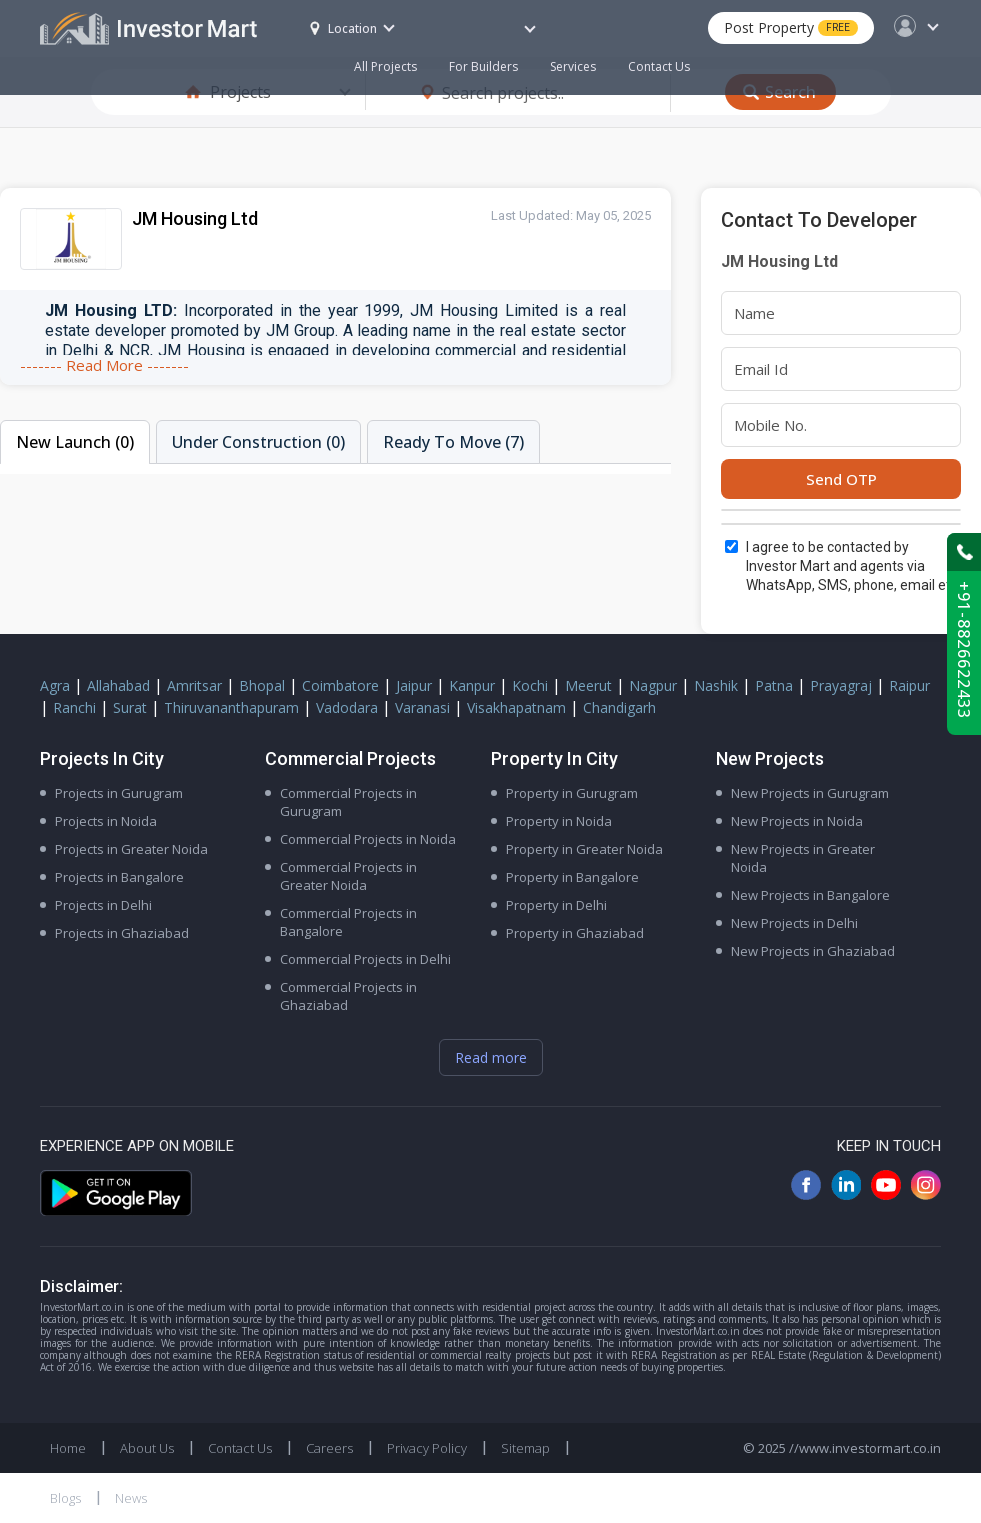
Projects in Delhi (103, 905)
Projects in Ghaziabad (122, 933)
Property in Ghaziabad (575, 933)
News (131, 1498)
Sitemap (525, 1448)
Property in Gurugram (572, 793)
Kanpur (472, 685)
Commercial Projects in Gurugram (348, 802)
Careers (329, 1448)
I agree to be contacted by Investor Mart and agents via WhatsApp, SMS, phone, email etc (852, 566)
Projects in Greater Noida (131, 849)
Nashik (716, 685)
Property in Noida (559, 821)
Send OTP (841, 479)
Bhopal (262, 685)
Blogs (65, 1498)
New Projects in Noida (797, 821)
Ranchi (74, 707)
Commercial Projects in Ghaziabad (348, 996)
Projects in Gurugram (119, 793)
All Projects (385, 66)
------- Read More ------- (104, 365)
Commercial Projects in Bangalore (348, 922)
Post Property (791, 27)
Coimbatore (340, 685)
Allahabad (118, 685)
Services (573, 66)
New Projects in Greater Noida (803, 858)
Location (343, 28)
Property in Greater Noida (584, 849)
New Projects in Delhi (794, 923)
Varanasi (422, 707)
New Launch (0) (75, 442)
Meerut (588, 685)
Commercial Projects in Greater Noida (348, 876)
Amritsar (194, 685)
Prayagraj (841, 685)
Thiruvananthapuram (231, 707)
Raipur (909, 685)
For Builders (491, 56)
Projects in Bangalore (119, 877)
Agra (55, 685)
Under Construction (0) (258, 442)
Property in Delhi (556, 905)
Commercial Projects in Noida (368, 839)
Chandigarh (619, 707)
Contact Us (659, 66)
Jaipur (414, 685)
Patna (774, 685)
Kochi (530, 685)
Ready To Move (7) (453, 442)
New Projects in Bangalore (810, 895)
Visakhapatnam (516, 707)
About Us (147, 1448)
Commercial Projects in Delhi (365, 959)
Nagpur (653, 685)
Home (68, 1448)
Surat (130, 707)
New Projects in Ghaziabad (813, 951)
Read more (491, 1057)
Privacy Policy (427, 1448)
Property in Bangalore (572, 877)
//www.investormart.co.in (865, 1448)
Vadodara (347, 707)
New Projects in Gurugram (810, 793)
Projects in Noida (106, 821)
